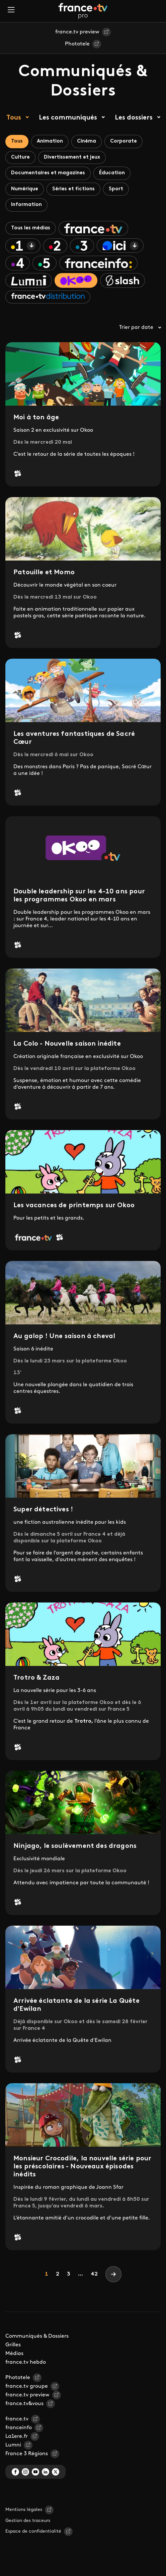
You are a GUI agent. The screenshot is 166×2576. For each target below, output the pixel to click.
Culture (20, 157)
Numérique (24, 189)
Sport (116, 189)
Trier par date (140, 327)
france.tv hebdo (25, 2362)
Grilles (13, 2345)
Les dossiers (134, 118)
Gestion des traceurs (27, 2520)
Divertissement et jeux (72, 157)
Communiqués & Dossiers (37, 2336)
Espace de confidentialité (33, 2531)
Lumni (13, 2445)
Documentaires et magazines (48, 173)
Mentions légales (23, 2509)
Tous (13, 118)
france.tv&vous (24, 2403)
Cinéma (86, 141)
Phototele (77, 44)
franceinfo (18, 2427)
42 (94, 2274)
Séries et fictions (73, 189)
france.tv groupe (26, 2386)
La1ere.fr (16, 2436)
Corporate (123, 141)
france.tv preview (77, 32)
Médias (14, 2353)
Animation (50, 141)
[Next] (113, 2274)
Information (26, 204)
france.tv (16, 2419)
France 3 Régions (26, 2453)
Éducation (112, 173)
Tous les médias (30, 228)
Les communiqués (68, 118)
